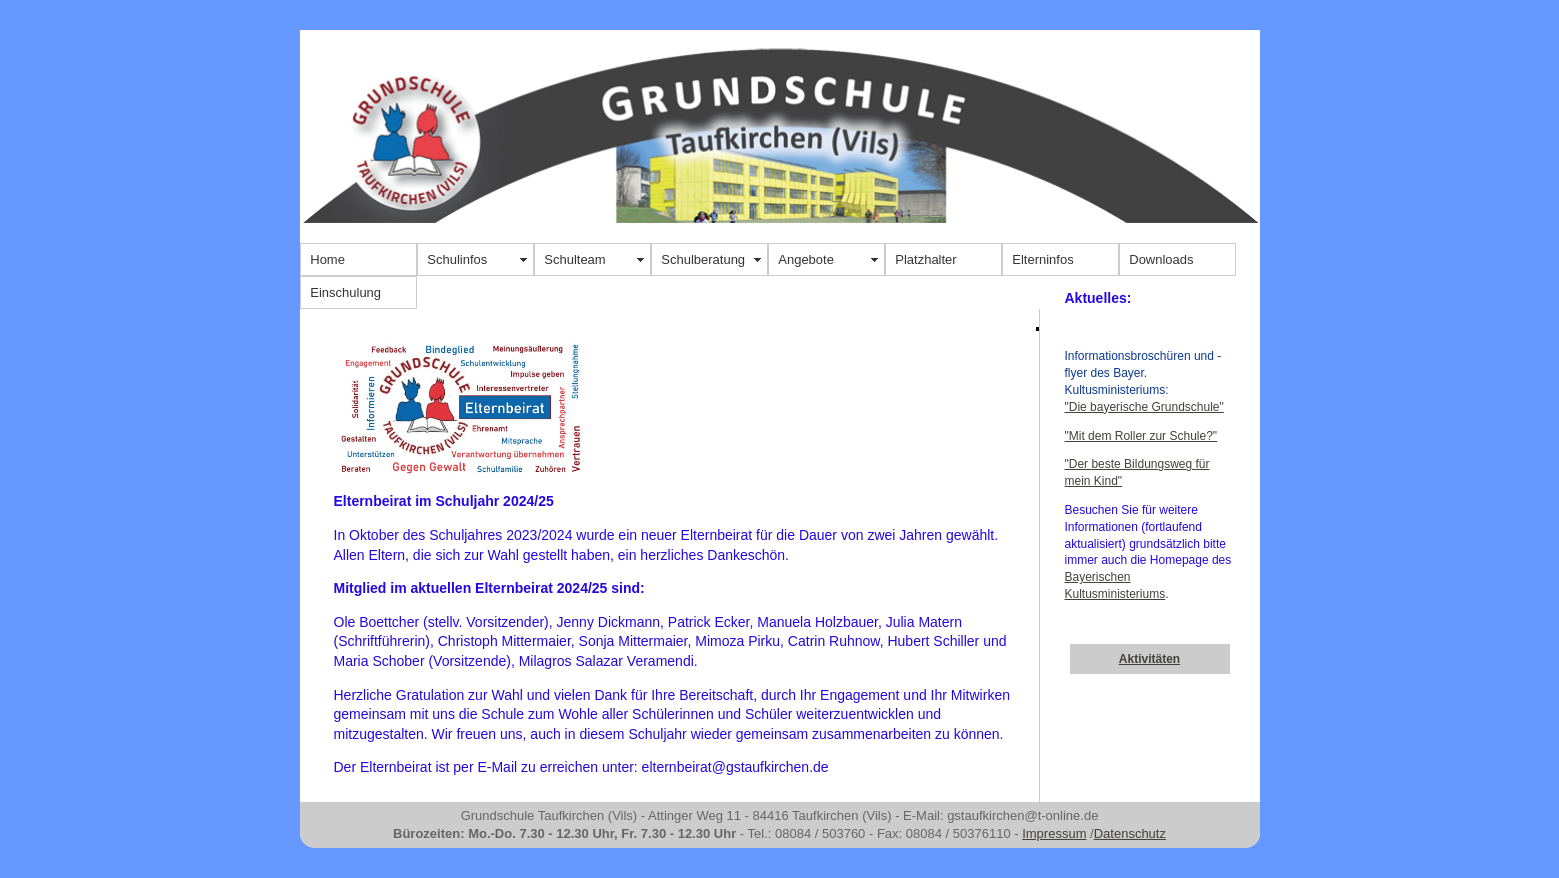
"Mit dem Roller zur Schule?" (1141, 436)
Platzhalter (925, 259)
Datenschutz (1130, 833)
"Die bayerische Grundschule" (1144, 407)
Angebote (806, 259)
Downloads (1161, 259)
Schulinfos (457, 259)
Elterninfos (1042, 259)
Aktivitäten (1149, 659)
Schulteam (574, 259)
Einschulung (345, 292)
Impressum (1054, 833)
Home (327, 259)
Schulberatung (703, 259)
